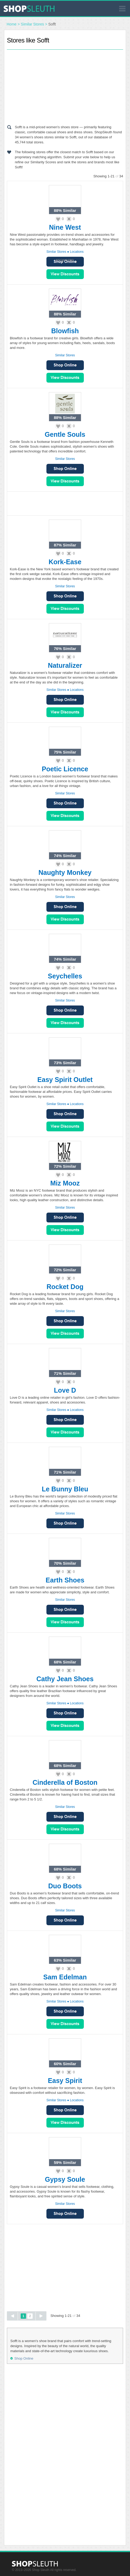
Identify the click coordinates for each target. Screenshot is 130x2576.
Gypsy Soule (65, 2179)
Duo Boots (65, 1886)
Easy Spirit (65, 2080)
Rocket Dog (65, 1286)
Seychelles (65, 976)
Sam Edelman (65, 1977)
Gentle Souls (65, 434)
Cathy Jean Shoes (64, 1679)
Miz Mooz (65, 1183)
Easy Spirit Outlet (65, 1079)
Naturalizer (65, 665)
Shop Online (65, 365)
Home (11, 24)
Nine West (65, 227)
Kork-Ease (65, 562)
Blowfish (65, 331)
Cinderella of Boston (65, 1782)
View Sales (65, 274)
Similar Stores (32, 24)
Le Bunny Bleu (65, 1489)
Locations (77, 252)
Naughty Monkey (65, 872)
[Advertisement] (65, 86)
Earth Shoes (65, 1580)
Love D (65, 1390)
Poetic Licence (65, 769)
